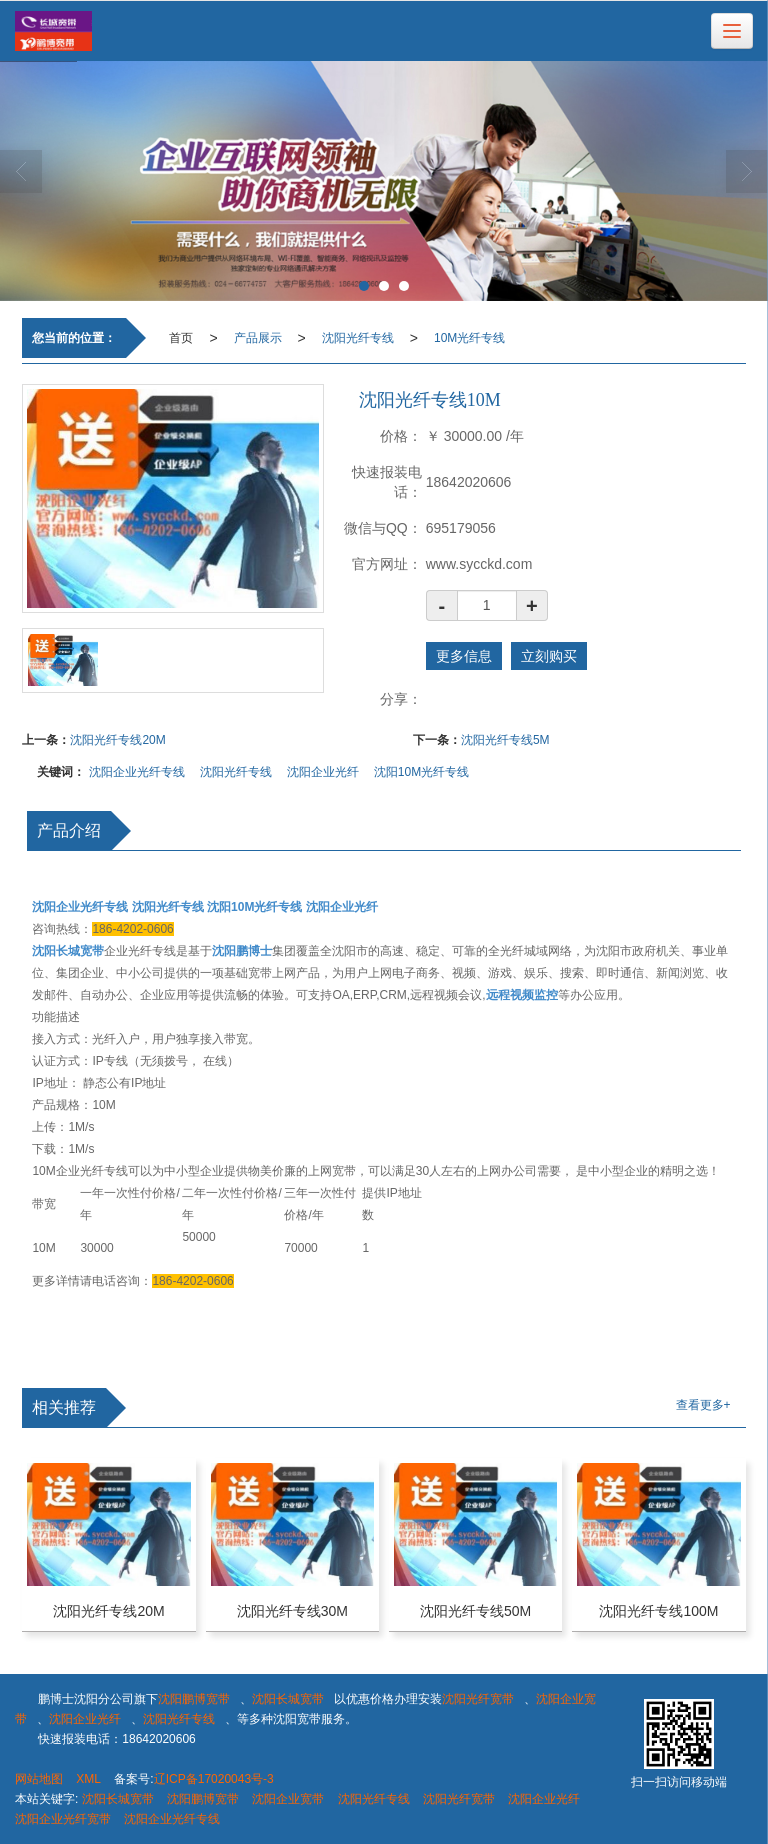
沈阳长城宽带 (288, 1699)
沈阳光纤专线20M (117, 740)
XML (88, 1779)
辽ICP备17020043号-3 (214, 1779)
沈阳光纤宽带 (478, 1699)
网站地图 (39, 1779)
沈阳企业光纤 (323, 772)
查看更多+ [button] (703, 1405)
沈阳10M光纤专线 (421, 772)
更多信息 (464, 656)
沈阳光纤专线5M (505, 740)
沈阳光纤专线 (358, 338)
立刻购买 (549, 656)
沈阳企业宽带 (288, 1799)
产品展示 (258, 338)
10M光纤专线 (469, 338)
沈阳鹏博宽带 (194, 1699)
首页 (181, 338)
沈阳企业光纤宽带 (63, 1819)
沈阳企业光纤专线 (137, 772)
